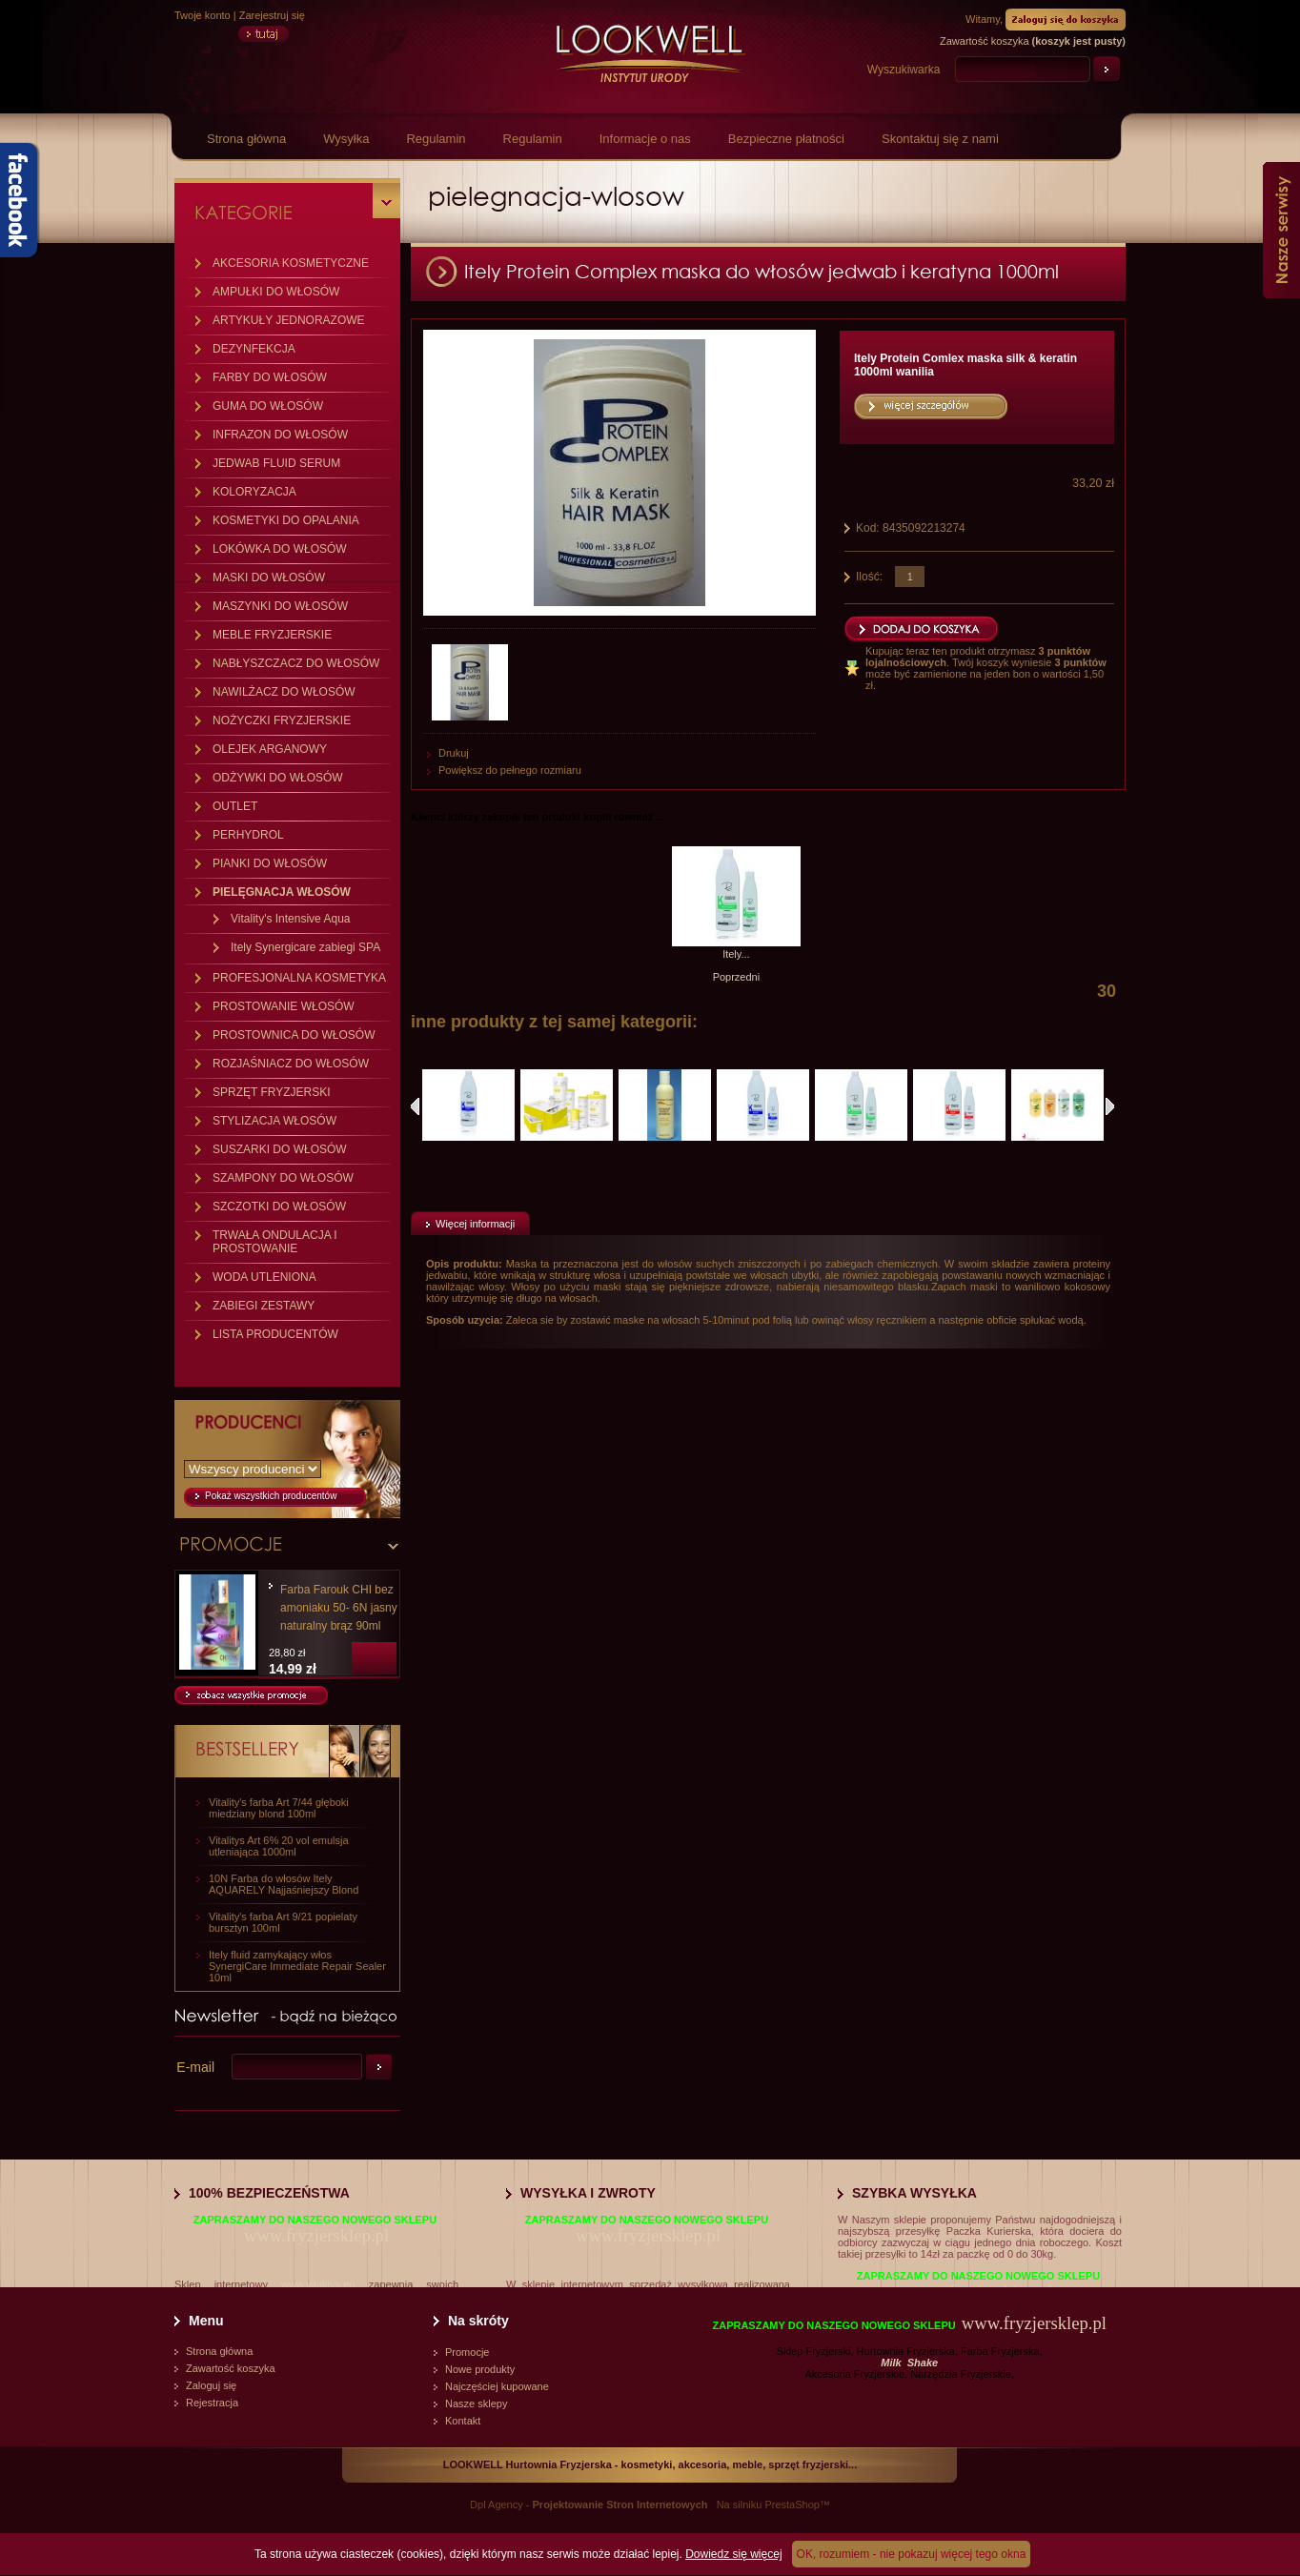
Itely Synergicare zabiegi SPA (305, 947)
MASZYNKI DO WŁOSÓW (280, 606)
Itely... (736, 954)
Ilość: (869, 576)
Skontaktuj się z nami (940, 139)
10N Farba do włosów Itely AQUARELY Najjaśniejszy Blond (283, 1884)
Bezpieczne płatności (786, 139)
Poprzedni (737, 977)
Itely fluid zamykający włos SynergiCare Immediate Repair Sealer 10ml (297, 1966)
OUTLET (235, 806)
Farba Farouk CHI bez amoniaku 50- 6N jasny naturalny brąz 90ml (338, 1608)
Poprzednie (415, 1106)
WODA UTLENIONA (264, 1277)
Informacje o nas (645, 139)
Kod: (869, 528)
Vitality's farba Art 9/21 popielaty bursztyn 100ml (283, 1922)
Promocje (467, 2352)
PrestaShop (791, 2504)
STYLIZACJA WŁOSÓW (274, 1120)
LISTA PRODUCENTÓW (275, 1334)
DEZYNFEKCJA (254, 348)
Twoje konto (202, 15)
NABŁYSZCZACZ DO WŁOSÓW (296, 663)
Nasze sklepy (476, 2403)
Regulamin (435, 139)
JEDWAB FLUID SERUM (276, 463)
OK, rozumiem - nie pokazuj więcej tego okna (911, 2554)
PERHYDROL (248, 835)
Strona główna (246, 139)
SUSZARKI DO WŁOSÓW (280, 1149)
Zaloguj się (211, 2385)
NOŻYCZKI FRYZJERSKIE (282, 720)
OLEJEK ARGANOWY (270, 749)
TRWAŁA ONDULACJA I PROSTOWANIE (275, 1241)
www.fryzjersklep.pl (316, 2235)
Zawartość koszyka (230, 2368)
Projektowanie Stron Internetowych (620, 2504)
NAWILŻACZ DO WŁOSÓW (284, 692)
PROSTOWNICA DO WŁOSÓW (294, 1035)
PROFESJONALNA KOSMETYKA (299, 977)
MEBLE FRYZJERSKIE (272, 634)
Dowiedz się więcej (733, 2554)
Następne (1110, 1106)
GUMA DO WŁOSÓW (268, 406)
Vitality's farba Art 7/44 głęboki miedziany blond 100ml (279, 1807)
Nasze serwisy (1281, 230)
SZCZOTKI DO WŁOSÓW (279, 1206)
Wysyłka (346, 139)
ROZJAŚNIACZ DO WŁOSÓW (291, 1063)
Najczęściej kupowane (497, 2386)
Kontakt (462, 2420)
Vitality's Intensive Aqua (290, 918)
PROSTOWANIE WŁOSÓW (284, 1006)
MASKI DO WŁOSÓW (269, 577)
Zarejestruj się (272, 15)
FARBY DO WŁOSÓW (270, 377)
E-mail (195, 2067)
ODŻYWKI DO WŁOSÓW (278, 777)
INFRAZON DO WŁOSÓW (280, 434)
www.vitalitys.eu (318, 2284)
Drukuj (453, 753)
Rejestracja (212, 2402)
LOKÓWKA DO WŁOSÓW (280, 549)
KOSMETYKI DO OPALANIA (286, 520)
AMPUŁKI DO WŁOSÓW (276, 291)
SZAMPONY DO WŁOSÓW (283, 1178)
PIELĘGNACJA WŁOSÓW (282, 892)
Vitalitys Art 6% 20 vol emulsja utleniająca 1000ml (279, 1846)
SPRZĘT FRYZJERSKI (272, 1092)
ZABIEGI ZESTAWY (264, 1305)
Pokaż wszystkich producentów (270, 1496)
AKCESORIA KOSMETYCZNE (291, 263)
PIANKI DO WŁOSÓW (270, 863)
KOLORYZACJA (254, 491)
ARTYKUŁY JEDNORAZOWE (289, 320)
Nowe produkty (480, 2369)
